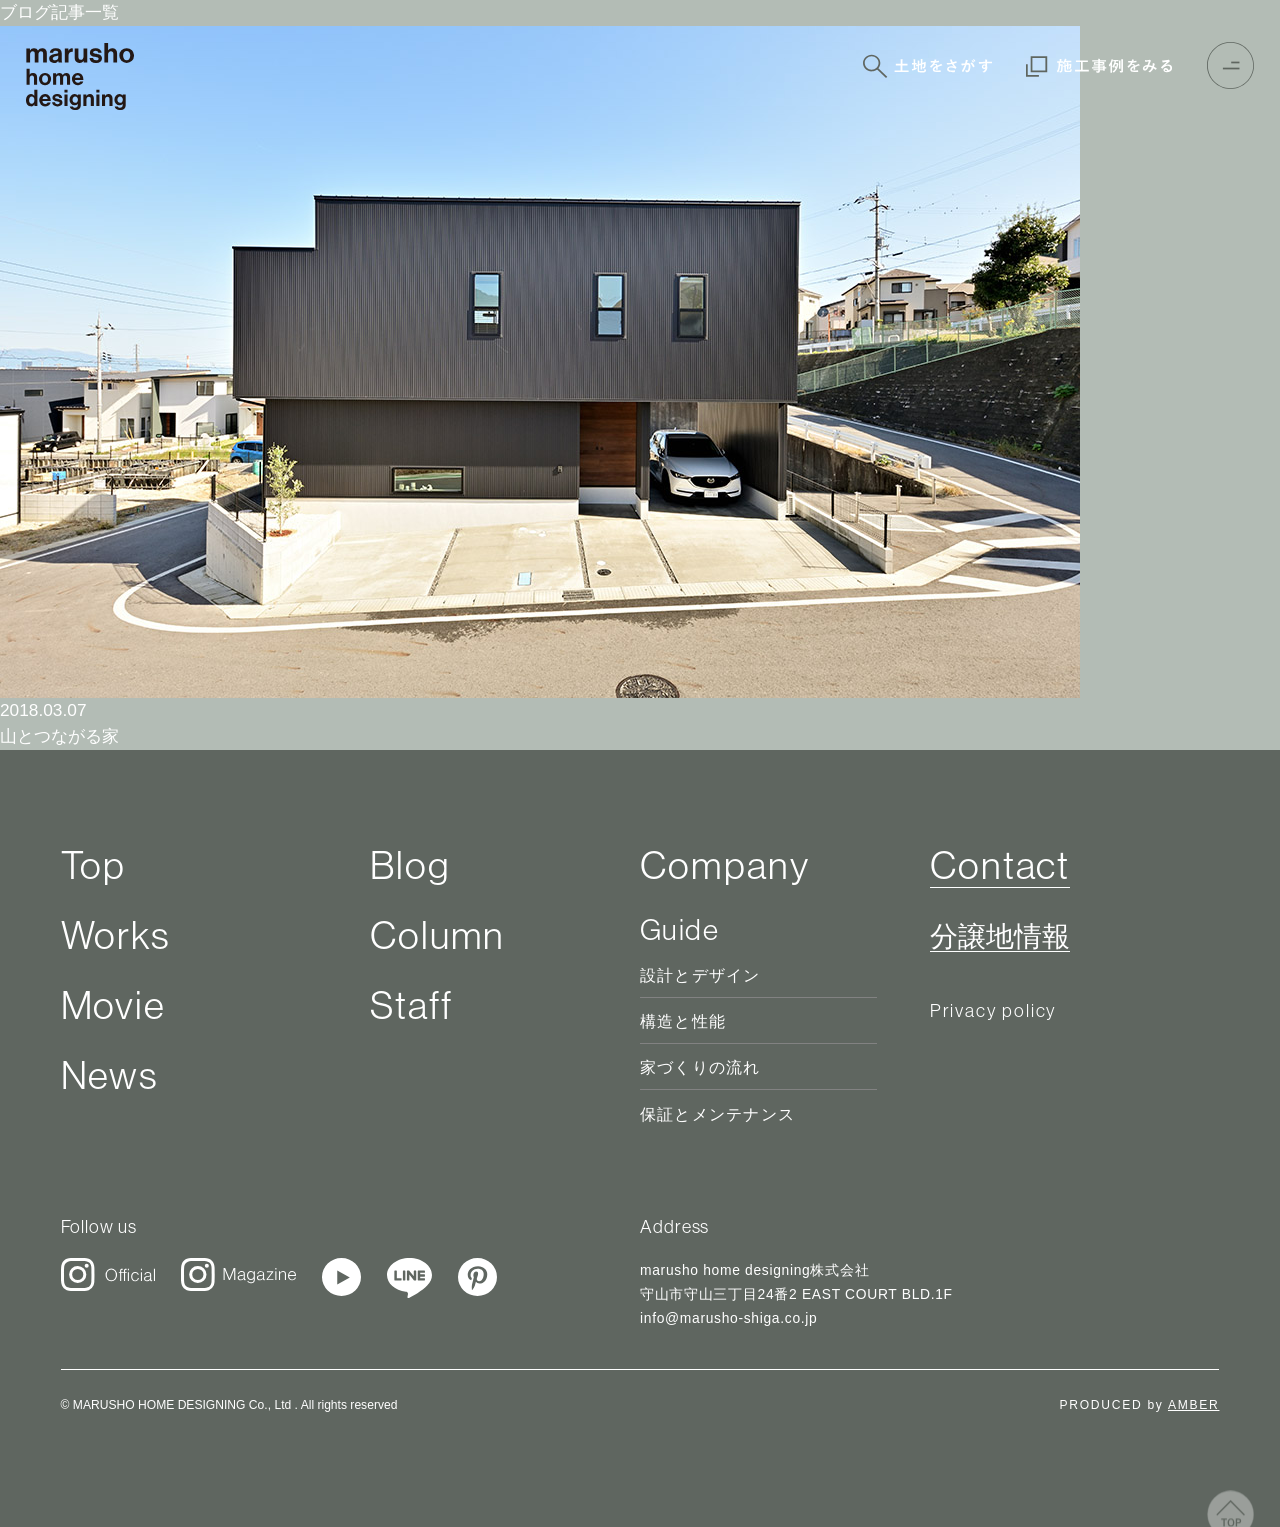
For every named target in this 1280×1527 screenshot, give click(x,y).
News (110, 1075)
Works (116, 935)
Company (725, 865)
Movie (114, 1005)
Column (438, 935)
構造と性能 (683, 1021)
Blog (410, 865)
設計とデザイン (700, 975)
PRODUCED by (1140, 1405)
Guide (679, 929)
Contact (1000, 865)
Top (94, 865)
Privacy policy (993, 1010)
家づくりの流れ (700, 1067)
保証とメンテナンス (717, 1114)
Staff (411, 1005)
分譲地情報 (1000, 937)
